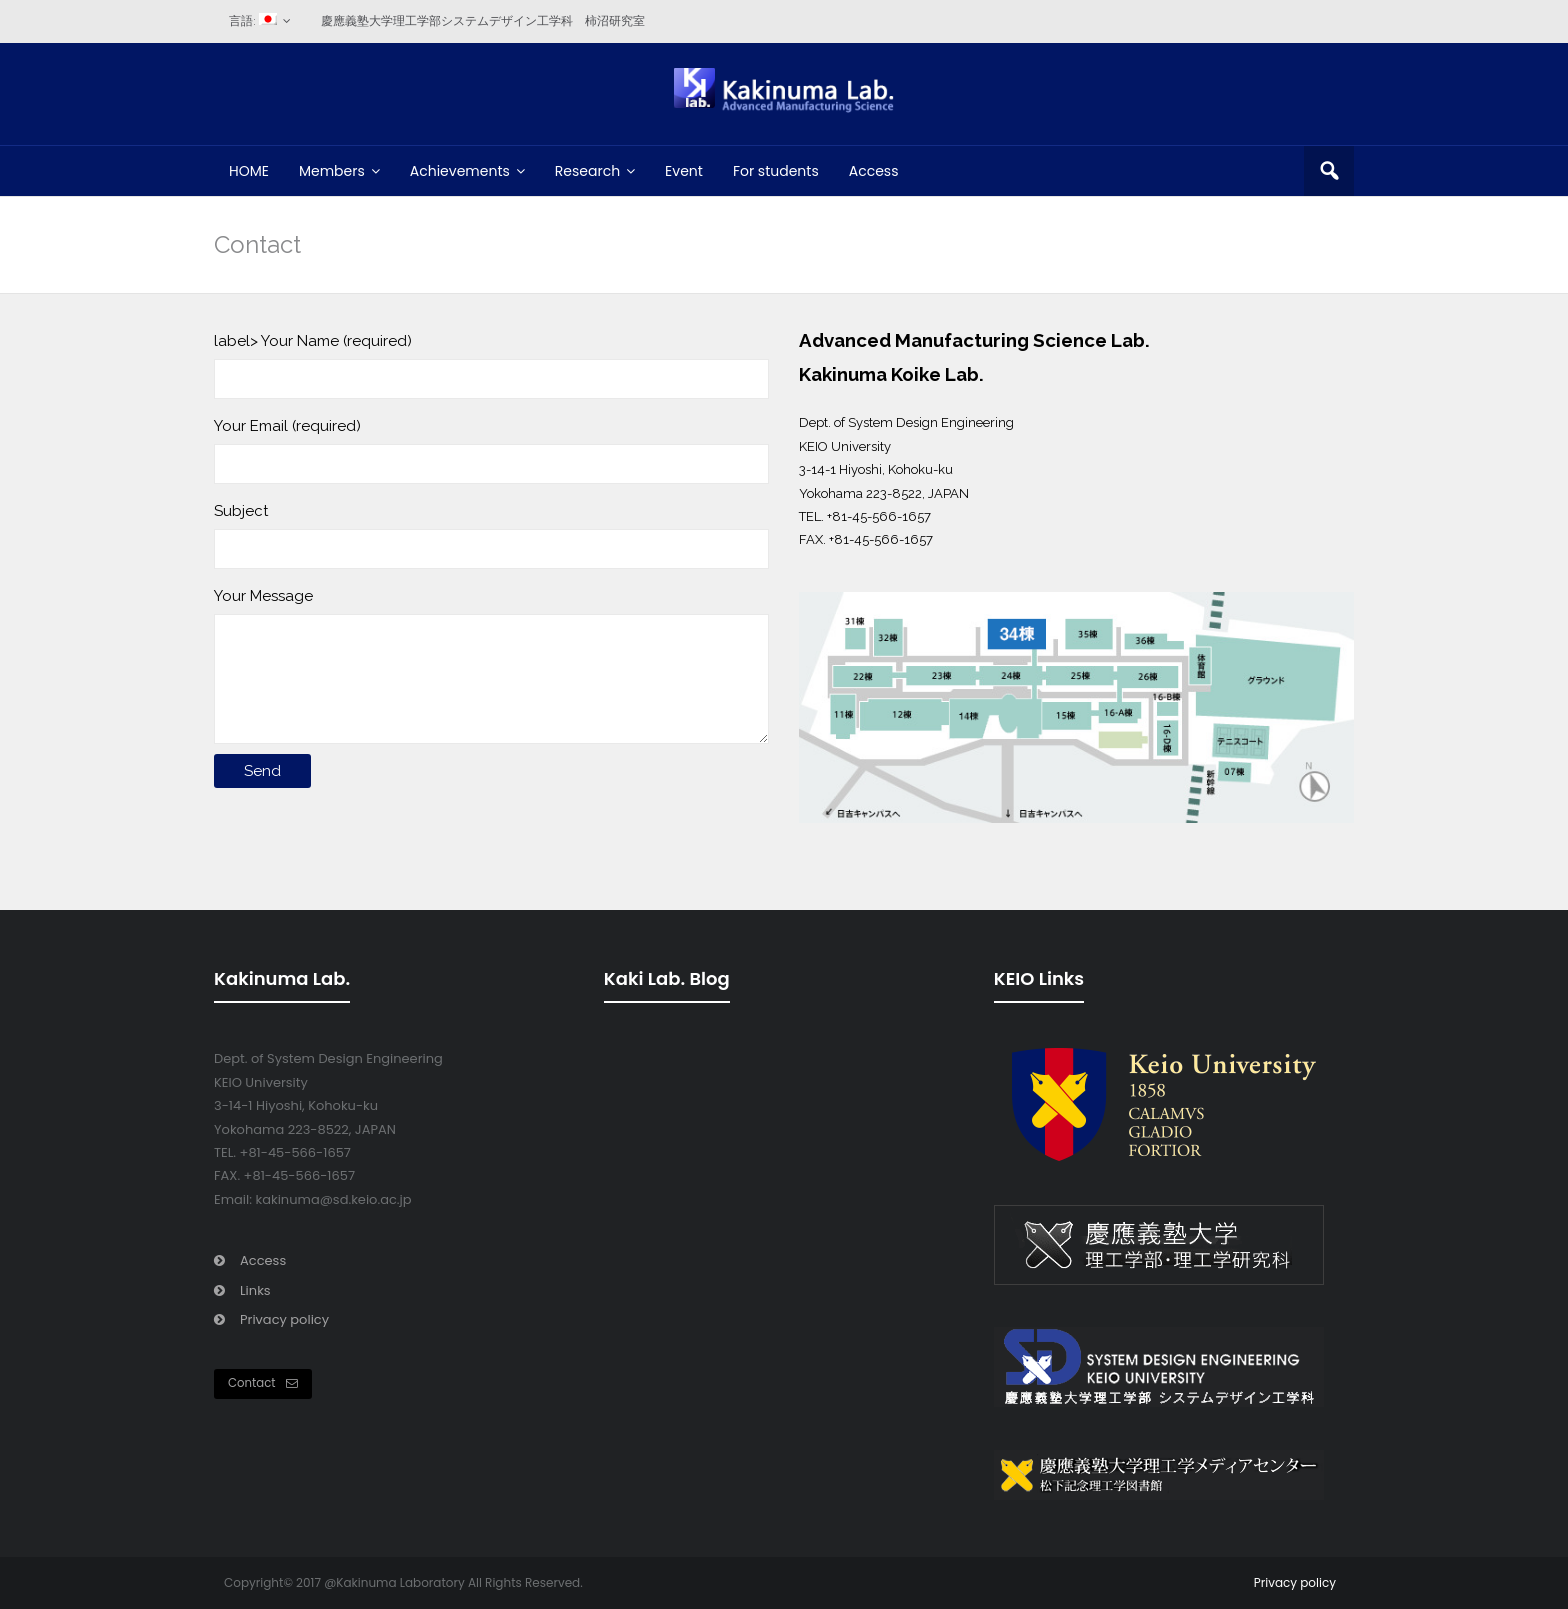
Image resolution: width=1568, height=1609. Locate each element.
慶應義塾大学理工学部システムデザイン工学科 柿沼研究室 (483, 21)
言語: (253, 20)
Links (255, 1290)
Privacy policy (284, 1319)
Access (263, 1260)
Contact (263, 1383)
